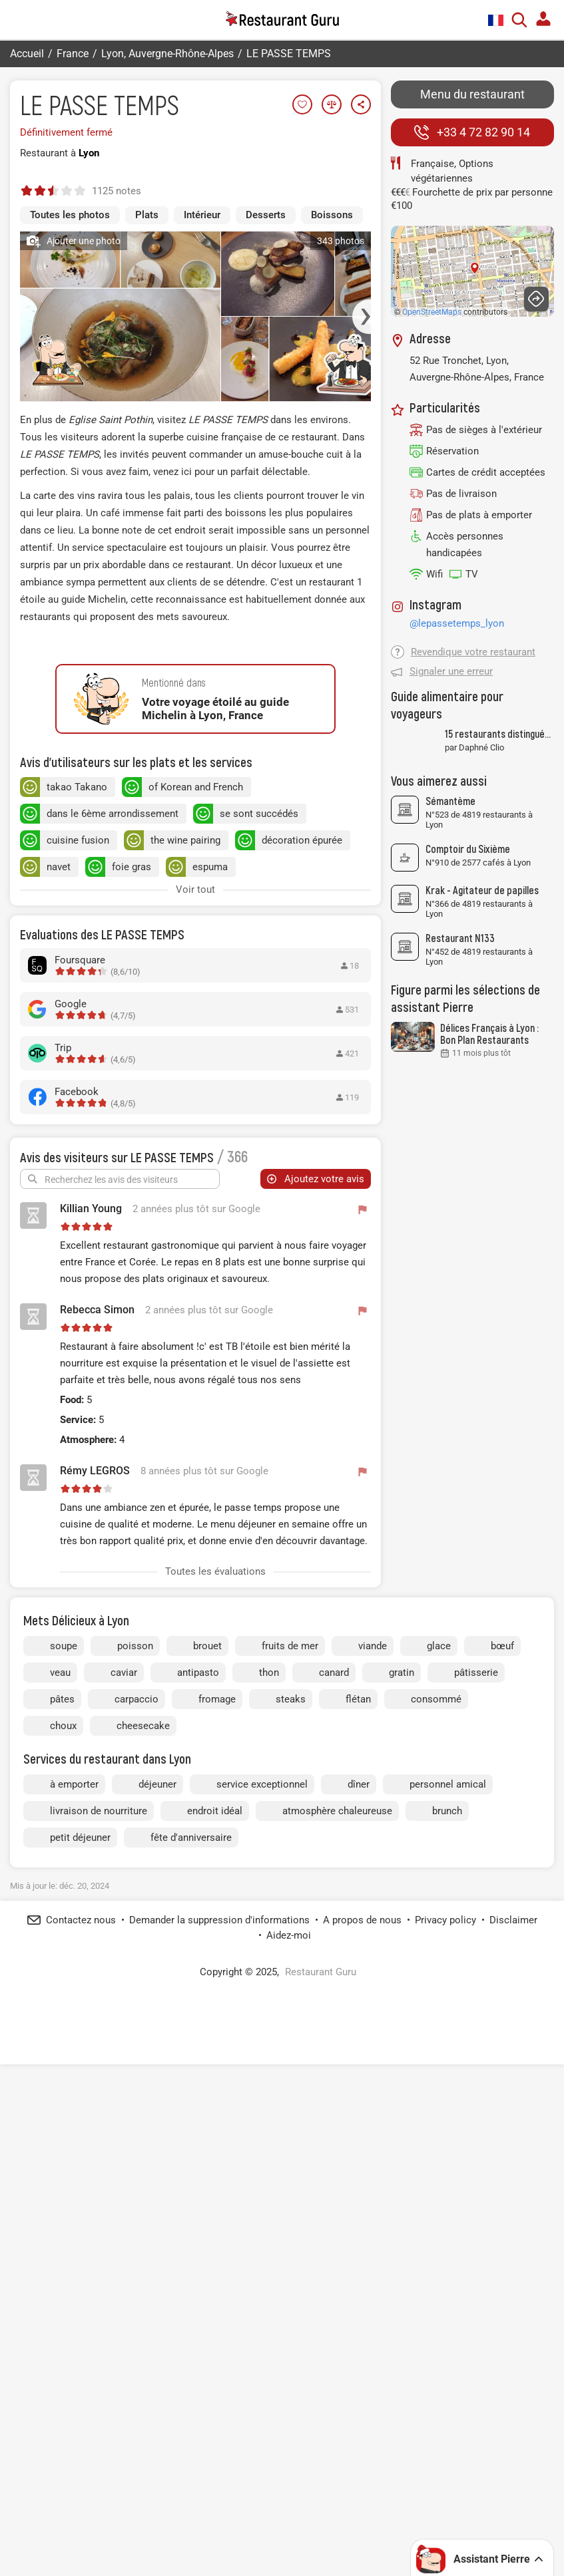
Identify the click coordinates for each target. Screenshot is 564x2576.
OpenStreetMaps (431, 312)
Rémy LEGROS (95, 1753)
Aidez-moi (288, 2430)
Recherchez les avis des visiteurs (111, 1462)
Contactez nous (81, 2415)
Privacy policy (445, 2415)
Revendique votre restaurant (473, 652)
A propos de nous (362, 2415)
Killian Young (91, 1491)
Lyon (89, 153)
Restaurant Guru (320, 2467)
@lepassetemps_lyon (457, 623)
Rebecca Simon (97, 1592)
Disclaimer (513, 2415)
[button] (369, 397)
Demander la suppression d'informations (219, 2415)
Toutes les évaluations (215, 1854)
